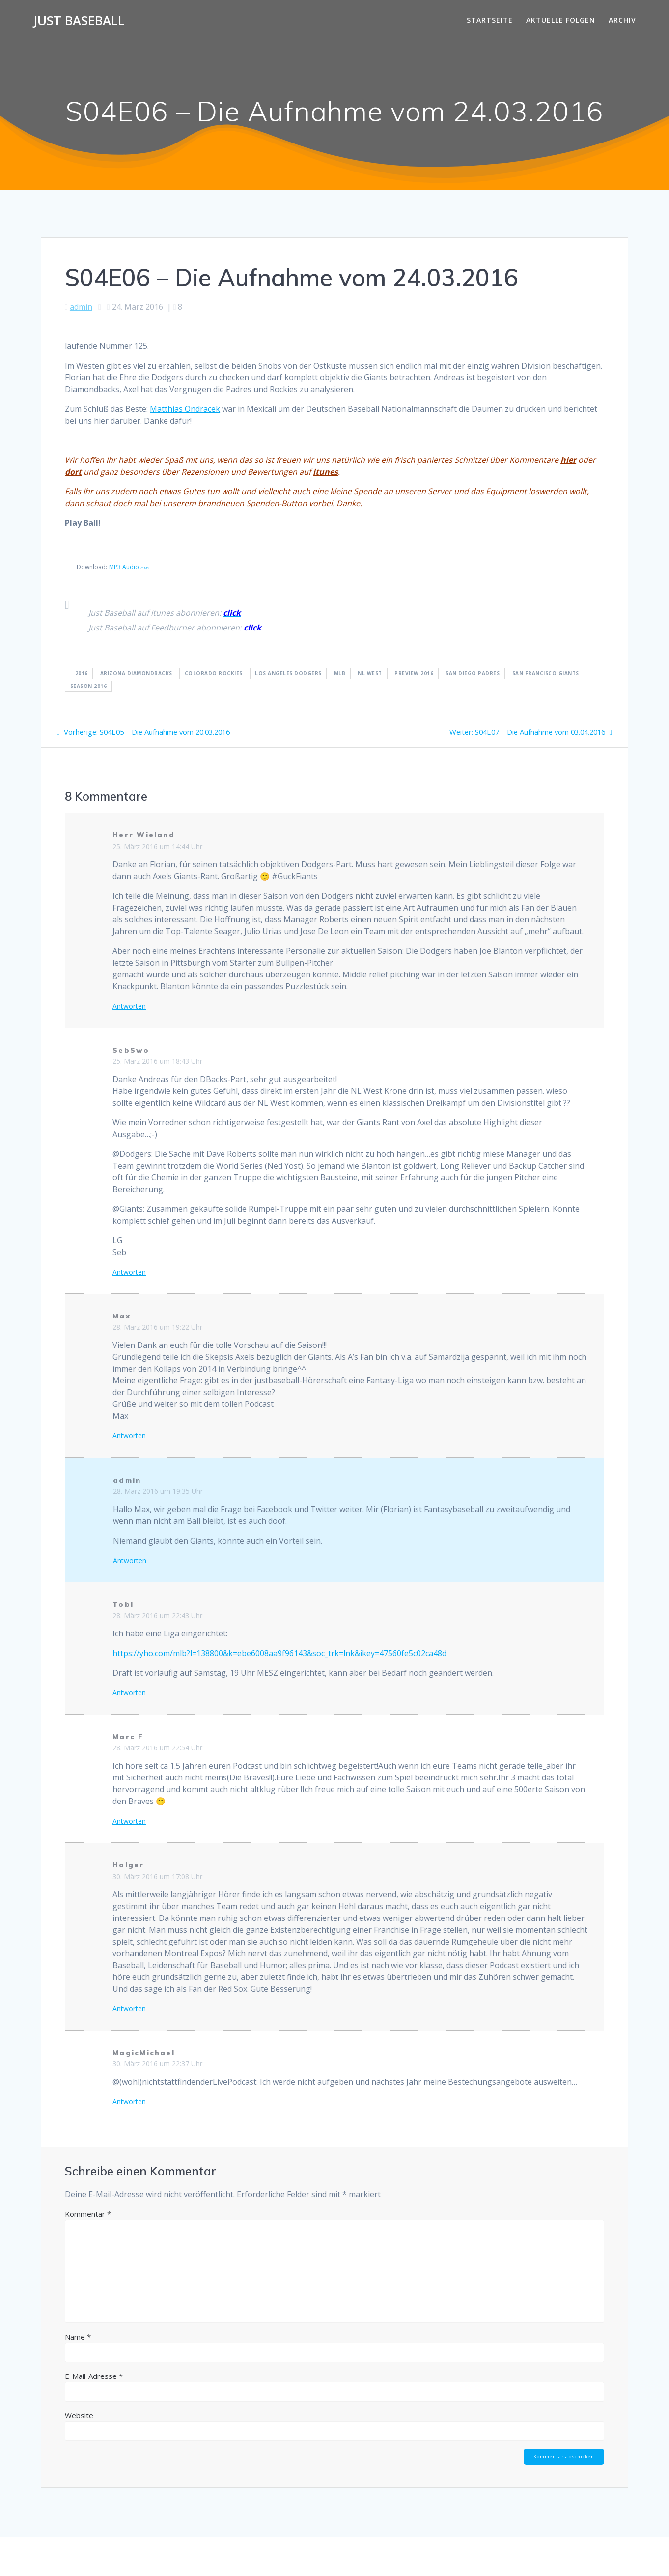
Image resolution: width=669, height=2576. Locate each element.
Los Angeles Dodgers (288, 673)
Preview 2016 (413, 673)
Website (79, 2415)
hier (568, 460)
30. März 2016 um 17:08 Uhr (157, 1876)
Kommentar (88, 2214)
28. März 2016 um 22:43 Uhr (157, 1615)
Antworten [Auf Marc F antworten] (129, 1821)
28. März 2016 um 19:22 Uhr (157, 1327)
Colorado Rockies (214, 673)
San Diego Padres (473, 673)
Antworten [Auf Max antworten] (129, 1436)
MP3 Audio (129, 567)
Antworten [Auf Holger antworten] (129, 2009)
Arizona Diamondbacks (136, 673)
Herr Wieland (143, 834)
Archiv (622, 20)
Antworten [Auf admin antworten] (129, 1561)
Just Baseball (79, 20)
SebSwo (130, 1050)
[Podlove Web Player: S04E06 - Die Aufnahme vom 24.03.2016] (334, 335)
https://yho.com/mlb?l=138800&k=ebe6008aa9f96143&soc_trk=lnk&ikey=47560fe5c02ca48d (279, 1653)
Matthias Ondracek (185, 408)
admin (81, 306)
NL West (370, 673)
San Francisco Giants (545, 673)
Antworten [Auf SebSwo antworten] (129, 1272)
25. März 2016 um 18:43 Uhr (157, 1061)
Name (78, 2337)
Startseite (490, 20)
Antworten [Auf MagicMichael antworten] (129, 2102)
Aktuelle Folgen (560, 20)
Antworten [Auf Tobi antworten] (129, 1693)
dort (73, 471)
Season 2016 (88, 686)
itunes (325, 471)
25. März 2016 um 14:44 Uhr (157, 846)
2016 (81, 673)
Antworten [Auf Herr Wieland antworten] (129, 1006)
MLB (340, 673)
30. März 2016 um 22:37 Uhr (157, 2063)
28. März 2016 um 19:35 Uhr (158, 1491)
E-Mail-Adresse (94, 2376)
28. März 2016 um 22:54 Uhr (157, 1747)
